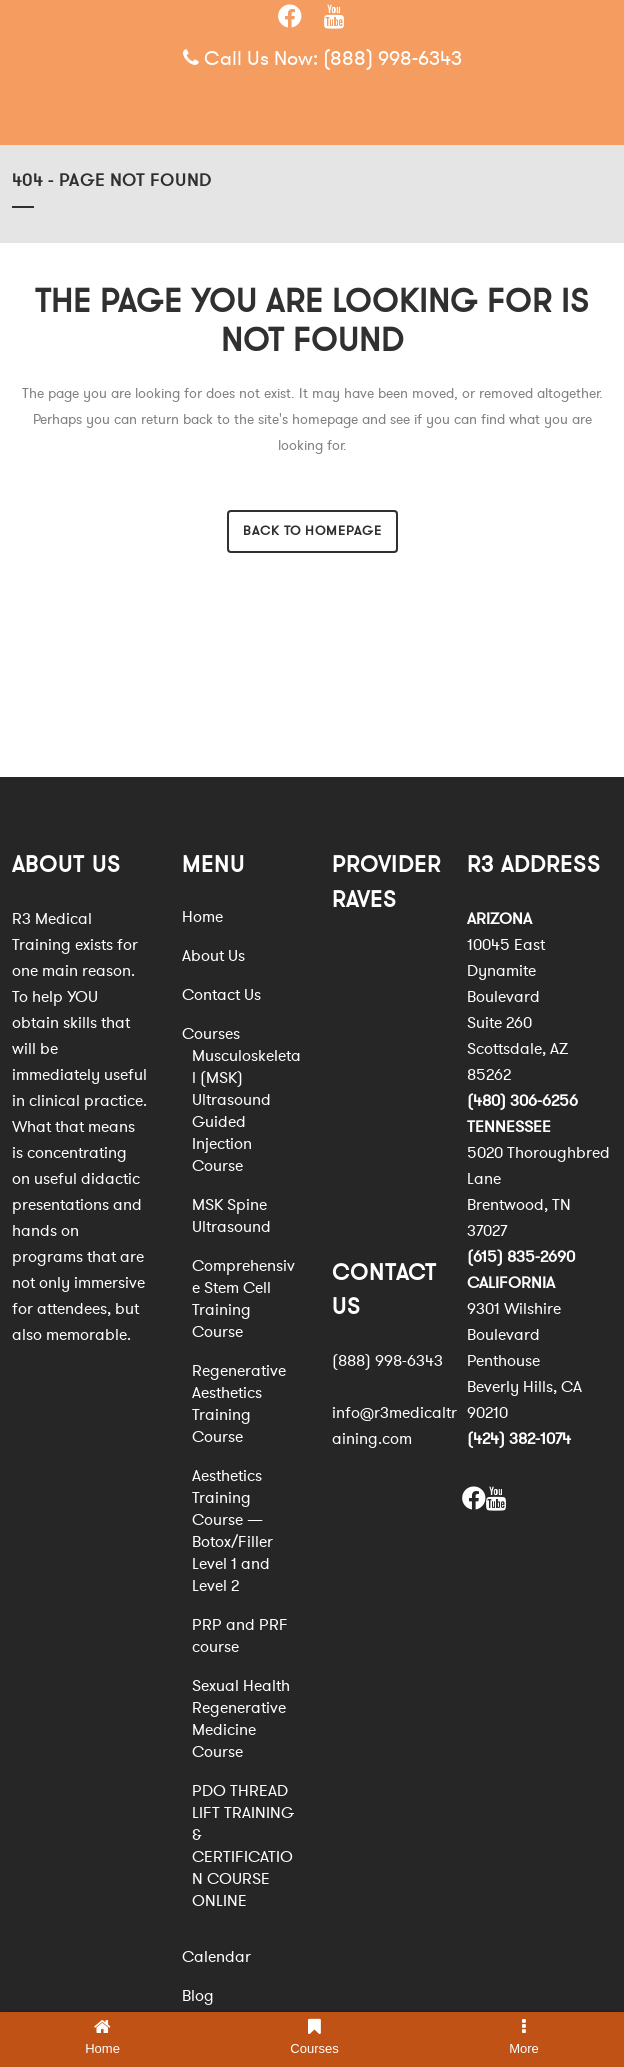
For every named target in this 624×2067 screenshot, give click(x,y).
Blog (198, 1996)
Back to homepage (312, 531)
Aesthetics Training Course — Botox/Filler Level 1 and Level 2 (232, 1531)
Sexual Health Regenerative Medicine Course (241, 1719)
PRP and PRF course (240, 1636)
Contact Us (221, 995)
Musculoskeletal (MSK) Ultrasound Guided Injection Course (246, 1111)
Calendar (216, 1957)
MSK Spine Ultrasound (231, 1216)
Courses (211, 1034)
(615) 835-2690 (521, 1257)
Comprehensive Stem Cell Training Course (243, 1299)
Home (202, 917)
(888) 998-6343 (392, 58)
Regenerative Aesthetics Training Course (239, 1404)
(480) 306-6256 (522, 1101)
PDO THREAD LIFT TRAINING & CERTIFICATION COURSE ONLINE (243, 1846)
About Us (213, 956)
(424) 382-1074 (519, 1439)
